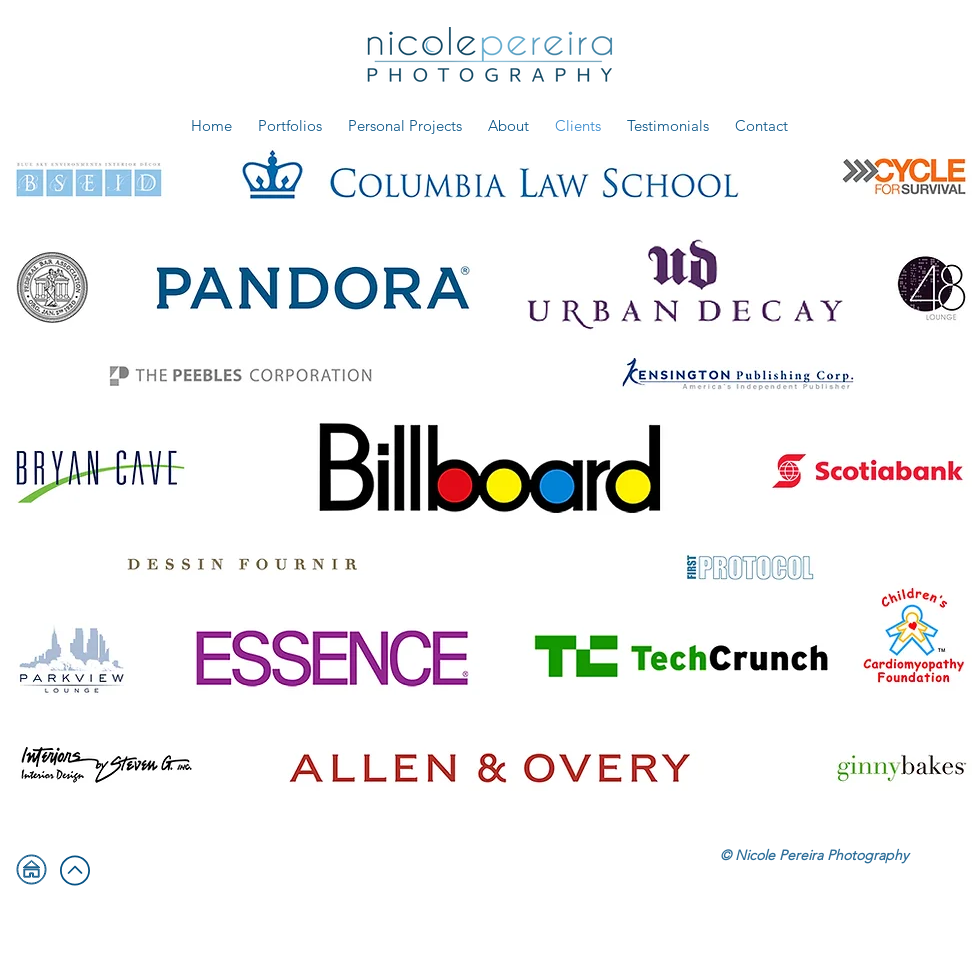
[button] (290, 125)
